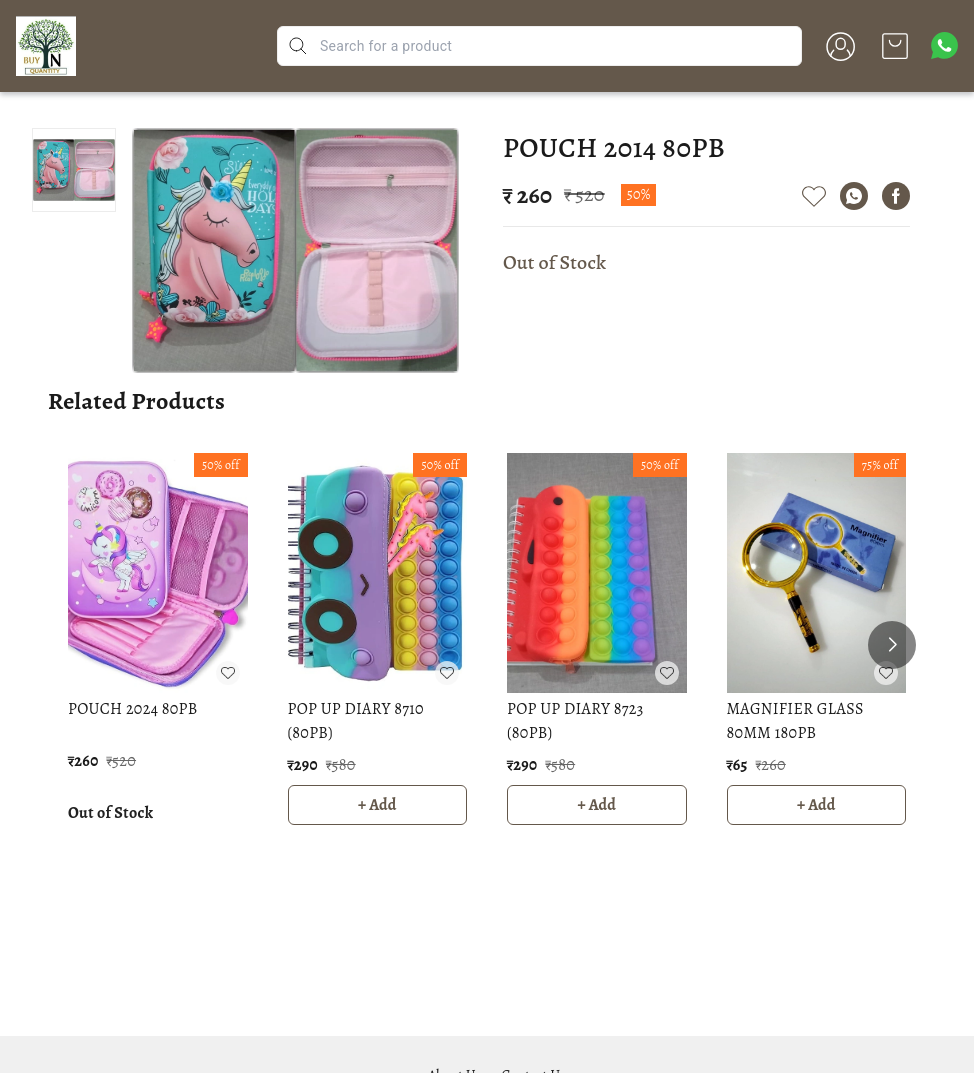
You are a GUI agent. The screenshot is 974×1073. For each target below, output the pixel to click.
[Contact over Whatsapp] (944, 45)
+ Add (377, 805)
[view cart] (895, 46)
